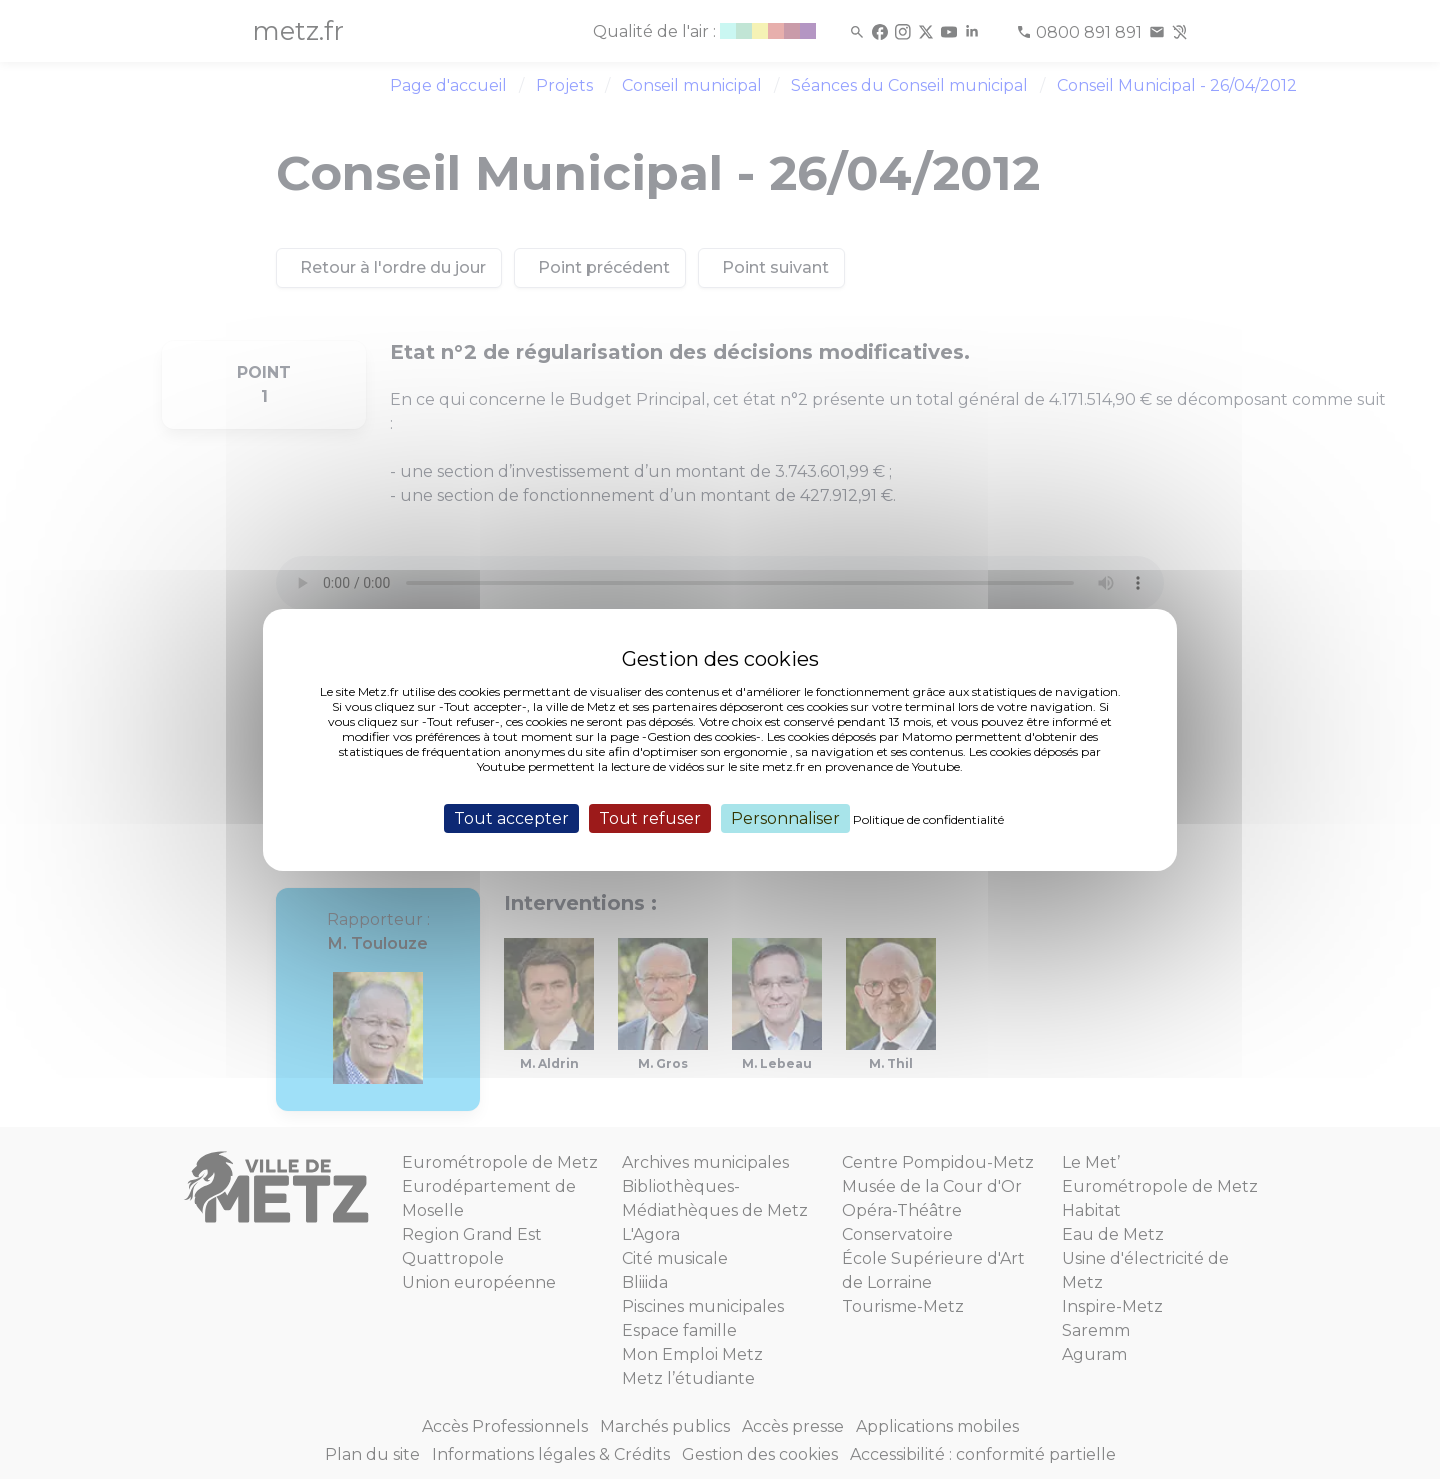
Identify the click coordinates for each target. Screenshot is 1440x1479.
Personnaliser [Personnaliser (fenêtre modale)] (785, 817)
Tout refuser (650, 817)
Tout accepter (511, 817)
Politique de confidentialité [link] (928, 818)
